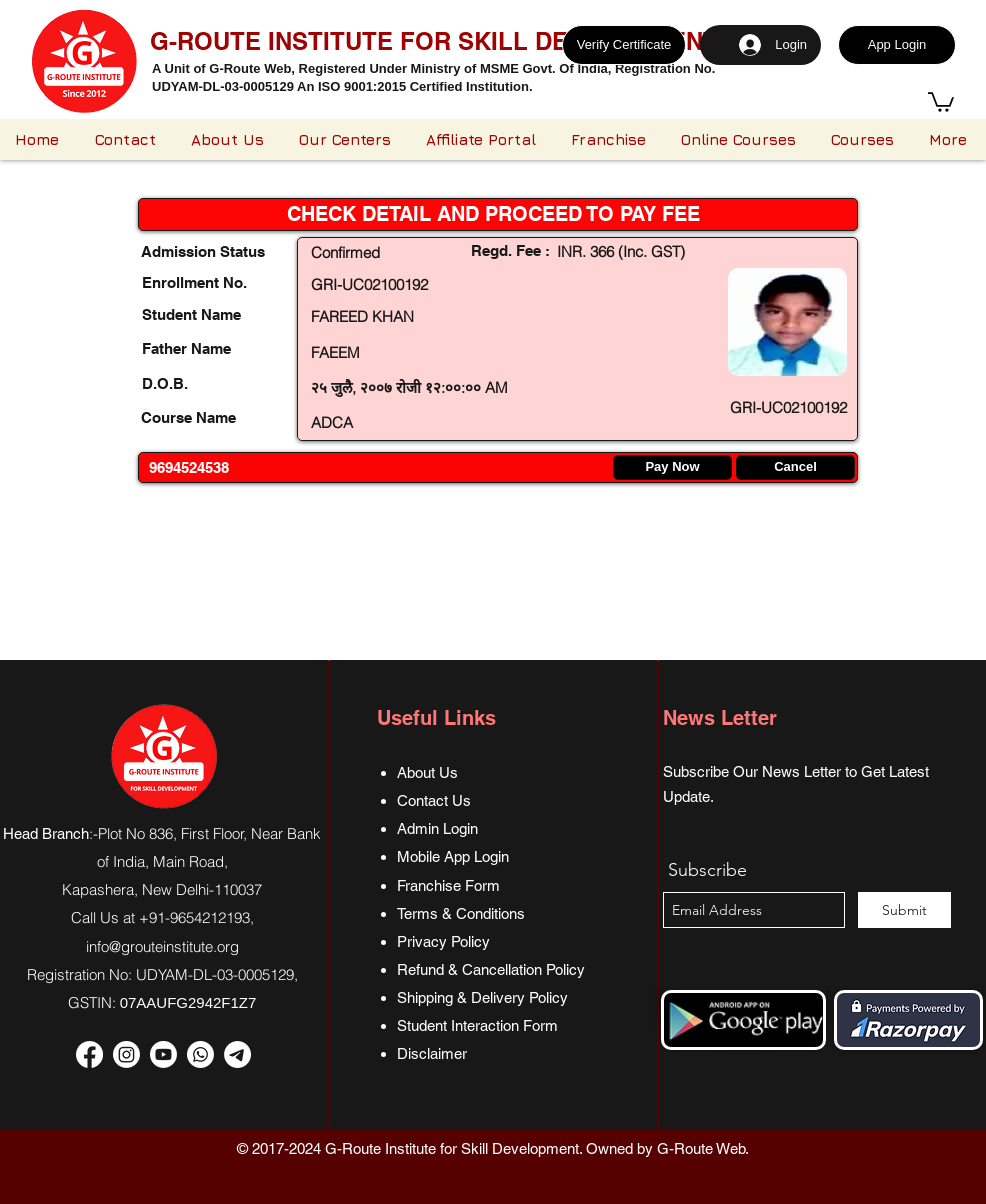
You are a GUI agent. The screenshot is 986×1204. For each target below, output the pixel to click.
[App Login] (897, 45)
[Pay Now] (672, 467)
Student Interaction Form (477, 1025)
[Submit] (904, 910)
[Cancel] (795, 467)
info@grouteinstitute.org (162, 946)
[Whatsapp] (200, 1054)
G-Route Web (701, 1148)
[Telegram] (237, 1054)
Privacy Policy (443, 941)
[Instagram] (126, 1054)
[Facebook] (89, 1054)
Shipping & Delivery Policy (482, 997)
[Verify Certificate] (624, 45)
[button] (941, 101)
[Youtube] (163, 1054)
